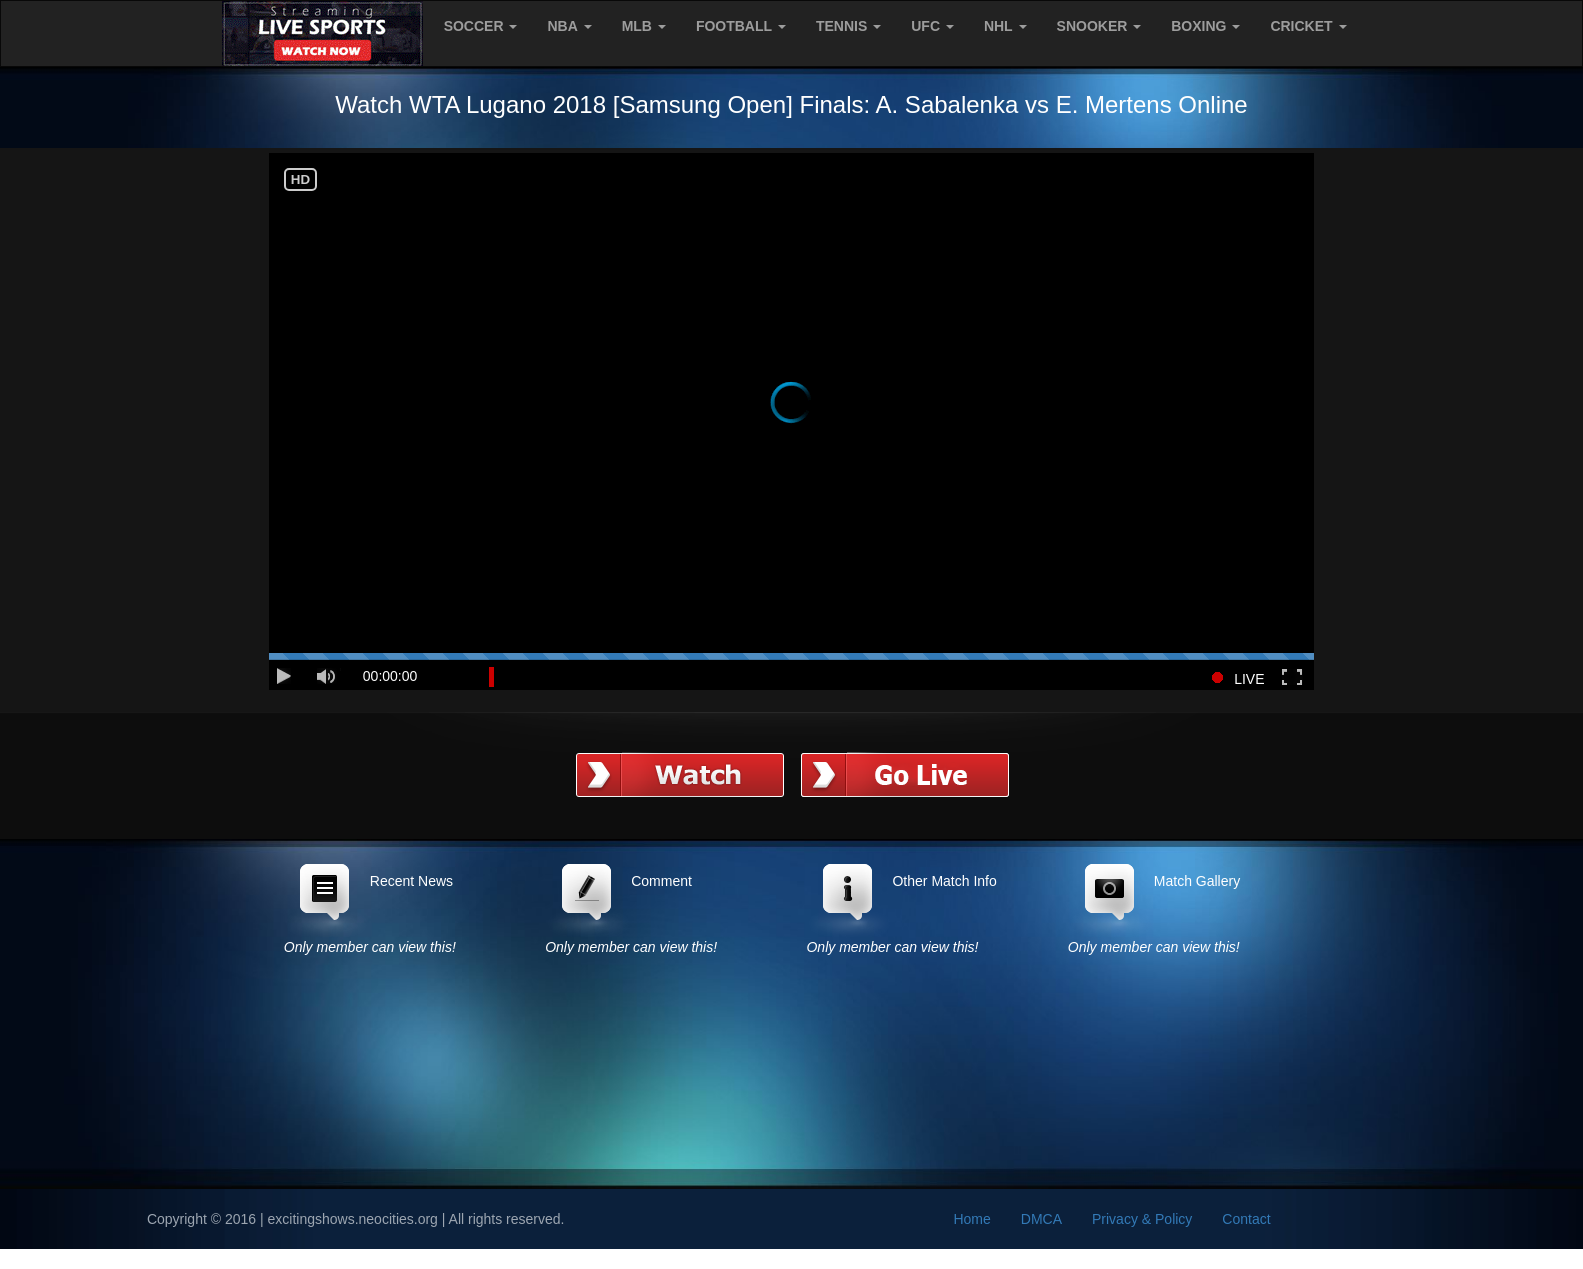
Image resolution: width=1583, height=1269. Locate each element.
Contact (1246, 1219)
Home (971, 1219)
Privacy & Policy (1142, 1219)
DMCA (1041, 1219)
